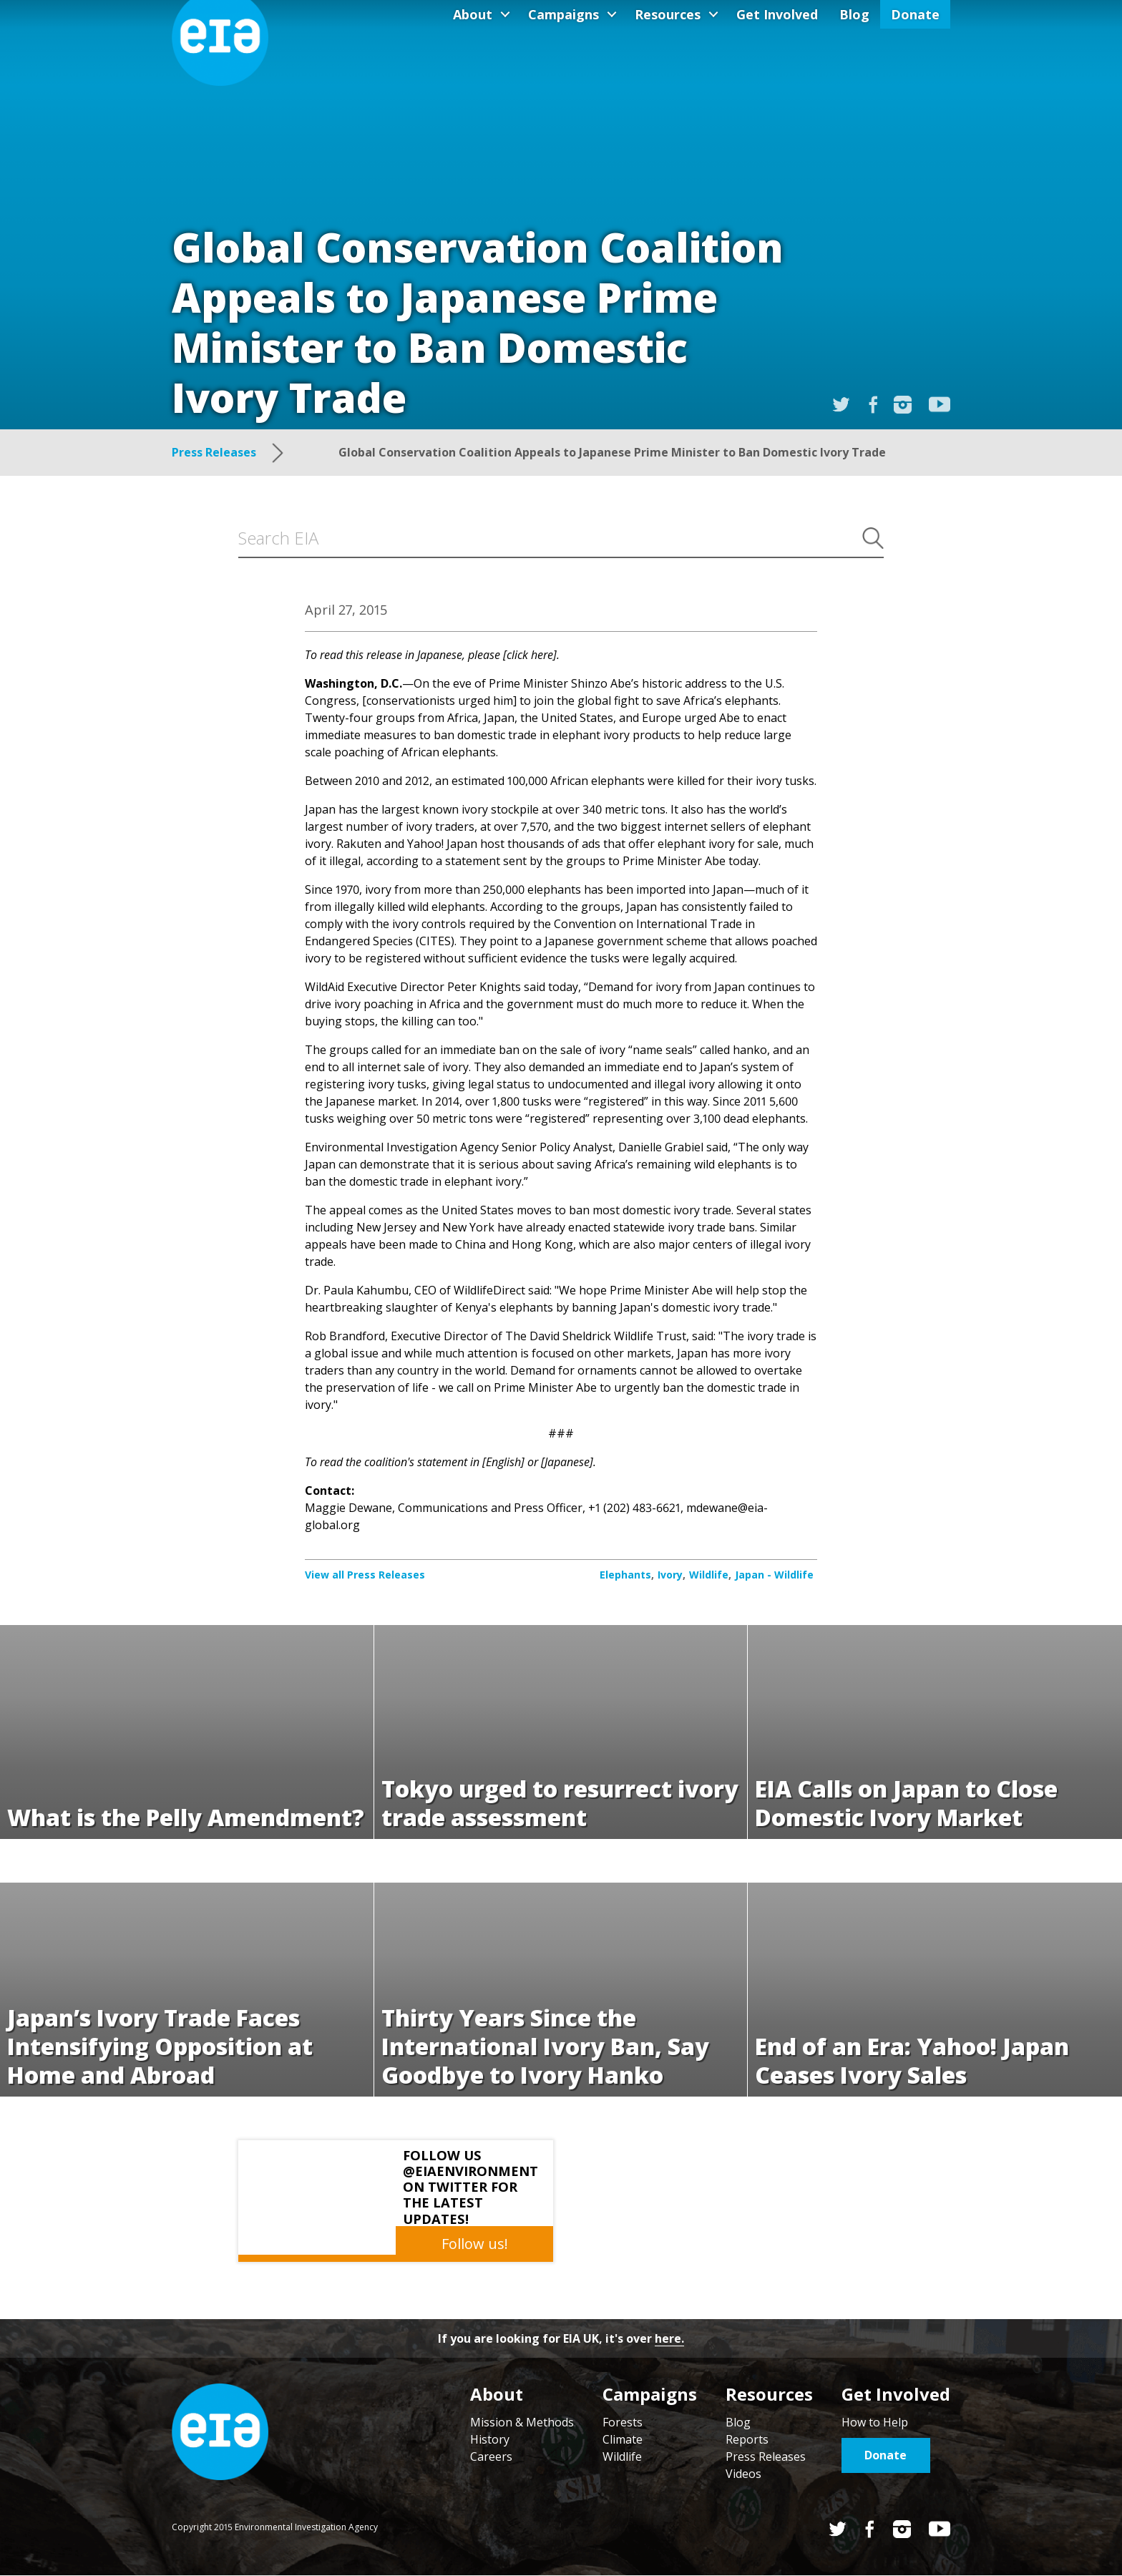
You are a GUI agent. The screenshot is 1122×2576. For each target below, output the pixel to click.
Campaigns (563, 14)
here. (669, 2338)
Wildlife (708, 1574)
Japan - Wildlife (774, 1574)
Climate (623, 2439)
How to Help (874, 2422)
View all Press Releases (365, 1574)
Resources (668, 14)
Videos (743, 2474)
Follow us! (475, 2243)
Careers (491, 2456)
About (472, 14)
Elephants (625, 1574)
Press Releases (766, 2456)
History (489, 2439)
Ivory (670, 1574)
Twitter (838, 2529)
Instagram (903, 405)
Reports (747, 2439)
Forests (623, 2422)
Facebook (870, 2529)
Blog (854, 14)
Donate (915, 14)
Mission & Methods (522, 2422)
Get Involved (777, 14)
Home (220, 2432)
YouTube (939, 404)
